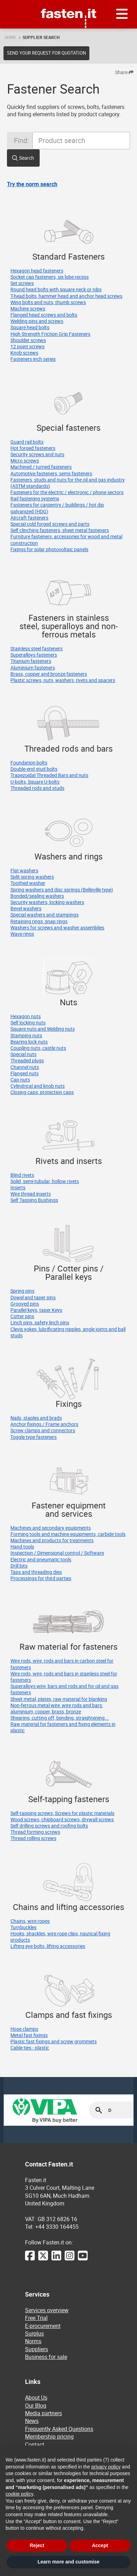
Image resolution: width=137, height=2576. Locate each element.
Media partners (43, 2413)
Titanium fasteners (30, 661)
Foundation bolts (28, 762)
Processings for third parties (40, 1578)
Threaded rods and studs (37, 788)
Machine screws (27, 308)
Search (26, 157)
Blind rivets (22, 1175)
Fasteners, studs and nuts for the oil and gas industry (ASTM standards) (67, 482)
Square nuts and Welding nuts (42, 1028)
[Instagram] (69, 2259)
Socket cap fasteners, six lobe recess (49, 277)
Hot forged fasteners (32, 448)
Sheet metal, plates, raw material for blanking (58, 1699)
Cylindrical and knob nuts (37, 1086)
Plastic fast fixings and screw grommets (53, 2041)
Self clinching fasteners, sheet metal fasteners (59, 530)
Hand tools (22, 1546)
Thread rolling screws (33, 1838)
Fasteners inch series (33, 359)
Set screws (22, 283)
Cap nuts (20, 1079)
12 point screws (27, 346)
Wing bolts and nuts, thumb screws (48, 302)
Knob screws (24, 352)
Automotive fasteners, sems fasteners (51, 473)
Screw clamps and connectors (42, 1430)
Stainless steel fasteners (36, 648)
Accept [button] (100, 2545)
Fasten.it (68, 2)
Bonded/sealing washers (37, 896)
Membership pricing (49, 2436)
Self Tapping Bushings (34, 1200)
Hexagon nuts (25, 1016)
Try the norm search (32, 184)
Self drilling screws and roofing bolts (49, 1825)
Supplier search (41, 37)
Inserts (17, 1187)
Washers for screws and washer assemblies (57, 927)
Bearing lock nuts (29, 1041)
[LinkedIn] (56, 2259)
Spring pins (22, 1290)
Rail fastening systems (34, 498)
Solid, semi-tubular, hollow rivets (44, 1181)
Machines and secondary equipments (50, 1527)
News (32, 2421)
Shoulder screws (28, 340)
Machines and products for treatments (52, 1540)
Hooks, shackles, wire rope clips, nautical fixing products (60, 1936)
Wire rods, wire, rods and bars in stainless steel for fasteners (63, 1676)
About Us (36, 2397)
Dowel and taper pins (33, 1297)
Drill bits (18, 1565)
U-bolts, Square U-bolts (34, 781)
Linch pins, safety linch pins (39, 1322)
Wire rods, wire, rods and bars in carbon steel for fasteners (61, 1663)
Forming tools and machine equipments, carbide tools (68, 1534)
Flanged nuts (24, 1073)
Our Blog (35, 2405)
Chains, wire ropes (30, 1921)
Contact (34, 2444)
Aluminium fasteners (32, 667)
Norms (33, 2341)
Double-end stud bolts (33, 769)
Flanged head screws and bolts (43, 314)
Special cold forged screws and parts (49, 524)
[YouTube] (83, 2259)
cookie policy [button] (19, 2494)
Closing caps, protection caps (42, 1092)
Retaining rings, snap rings (38, 921)
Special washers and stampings (44, 914)
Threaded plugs (27, 1060)
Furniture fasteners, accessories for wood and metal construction (66, 539)
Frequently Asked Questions (59, 2429)
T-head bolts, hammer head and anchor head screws (66, 296)
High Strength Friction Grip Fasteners (50, 334)
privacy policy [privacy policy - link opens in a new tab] (106, 2467)
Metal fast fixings (29, 2035)
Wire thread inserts (30, 1193)
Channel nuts (24, 1067)
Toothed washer (27, 883)
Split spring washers (32, 876)
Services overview (46, 2310)
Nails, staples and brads (36, 1417)
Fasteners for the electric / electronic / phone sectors (66, 492)
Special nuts (23, 1054)
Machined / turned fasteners (41, 466)
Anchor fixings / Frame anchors (44, 1424)
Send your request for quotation (46, 53)
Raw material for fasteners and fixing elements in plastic (62, 1727)
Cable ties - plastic (29, 2047)
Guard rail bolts (26, 441)
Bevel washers (25, 908)
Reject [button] (37, 2545)
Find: (21, 140)
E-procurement (43, 2326)
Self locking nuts (28, 1022)
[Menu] (122, 14)
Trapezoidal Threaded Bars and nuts (49, 775)
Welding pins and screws (36, 321)
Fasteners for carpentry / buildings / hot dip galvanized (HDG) (57, 507)
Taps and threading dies (36, 1572)
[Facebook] (30, 2259)
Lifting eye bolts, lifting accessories (47, 1946)
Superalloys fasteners (33, 654)
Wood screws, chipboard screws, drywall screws (62, 1819)
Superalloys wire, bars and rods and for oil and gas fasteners (64, 1689)
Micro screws (24, 460)
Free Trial (36, 2318)
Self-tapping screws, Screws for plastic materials (62, 1813)
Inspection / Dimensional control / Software (57, 1552)
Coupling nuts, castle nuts (38, 1048)
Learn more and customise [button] (68, 2562)
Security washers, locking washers (47, 902)
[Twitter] (43, 2259)
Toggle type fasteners (33, 1437)
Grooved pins (24, 1303)
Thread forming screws (35, 1832)
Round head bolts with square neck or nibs (56, 289)
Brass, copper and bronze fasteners (48, 674)
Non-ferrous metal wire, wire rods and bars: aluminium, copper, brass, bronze (56, 1708)
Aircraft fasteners (29, 517)
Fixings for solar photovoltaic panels (49, 549)
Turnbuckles (23, 1927)
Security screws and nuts (37, 454)
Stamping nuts (26, 1035)
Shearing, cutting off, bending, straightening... (59, 1717)
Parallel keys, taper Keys (36, 1310)
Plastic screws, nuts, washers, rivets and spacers (62, 680)
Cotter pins (22, 1316)
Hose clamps (24, 2029)
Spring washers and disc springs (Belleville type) (61, 889)
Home (10, 37)
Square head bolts (29, 327)
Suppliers (36, 2349)
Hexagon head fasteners (36, 270)
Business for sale (46, 2357)
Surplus (34, 2333)
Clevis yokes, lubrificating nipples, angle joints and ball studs (68, 1332)
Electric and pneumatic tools (40, 1559)
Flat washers (24, 870)
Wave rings (22, 933)
